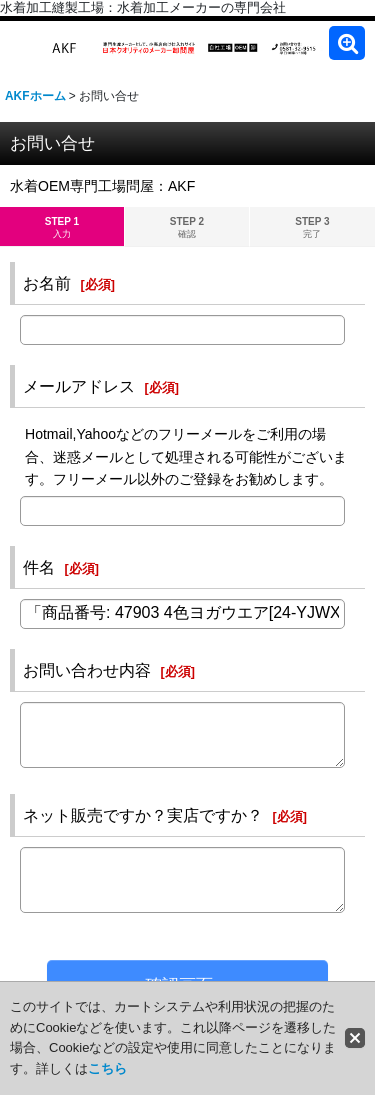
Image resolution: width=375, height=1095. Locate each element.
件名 (39, 567)
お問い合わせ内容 (87, 670)
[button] (347, 43)
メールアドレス (79, 386)
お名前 (47, 283)
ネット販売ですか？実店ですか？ (143, 815)
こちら (107, 1068)
